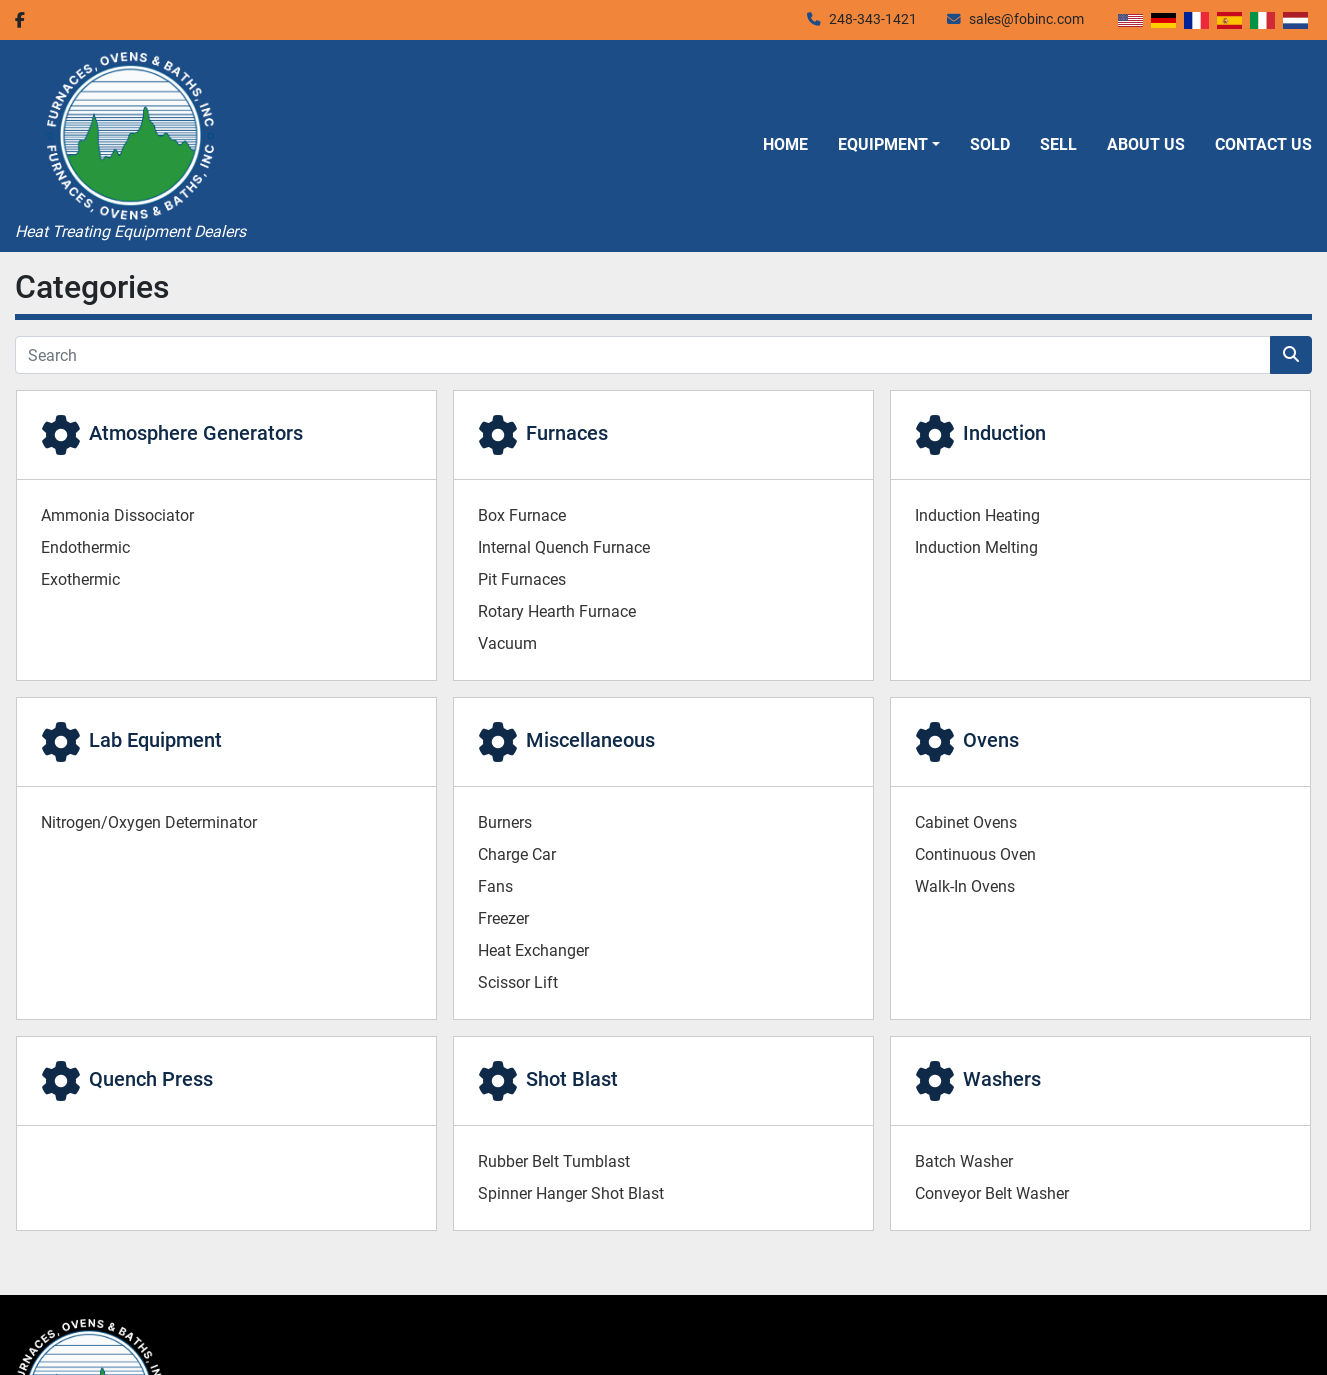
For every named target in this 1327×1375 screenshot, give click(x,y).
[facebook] (20, 20)
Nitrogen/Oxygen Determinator (149, 822)
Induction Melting (976, 547)
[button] (889, 145)
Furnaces (567, 433)
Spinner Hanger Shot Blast (571, 1193)
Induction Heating (977, 515)
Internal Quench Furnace (564, 547)
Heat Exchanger (533, 950)
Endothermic (85, 547)
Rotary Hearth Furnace (557, 611)
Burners (505, 822)
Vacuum (507, 643)
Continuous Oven (975, 854)
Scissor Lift (518, 982)
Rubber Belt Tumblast (554, 1161)
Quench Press (151, 1079)
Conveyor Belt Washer (992, 1193)
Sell (1058, 144)
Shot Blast (572, 1079)
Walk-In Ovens (965, 886)
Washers (1002, 1079)
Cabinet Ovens (966, 822)
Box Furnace (522, 515)
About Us (1146, 144)
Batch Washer (964, 1161)
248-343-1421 (873, 19)
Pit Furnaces (522, 579)
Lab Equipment (155, 740)
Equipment (883, 144)
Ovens (991, 740)
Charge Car (517, 854)
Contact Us (1263, 144)
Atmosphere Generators (196, 433)
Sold (990, 144)
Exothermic (80, 579)
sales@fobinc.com (1026, 19)
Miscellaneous (590, 740)
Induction (1004, 433)
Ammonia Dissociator (117, 515)
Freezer (503, 918)
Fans (495, 886)
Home (785, 144)
